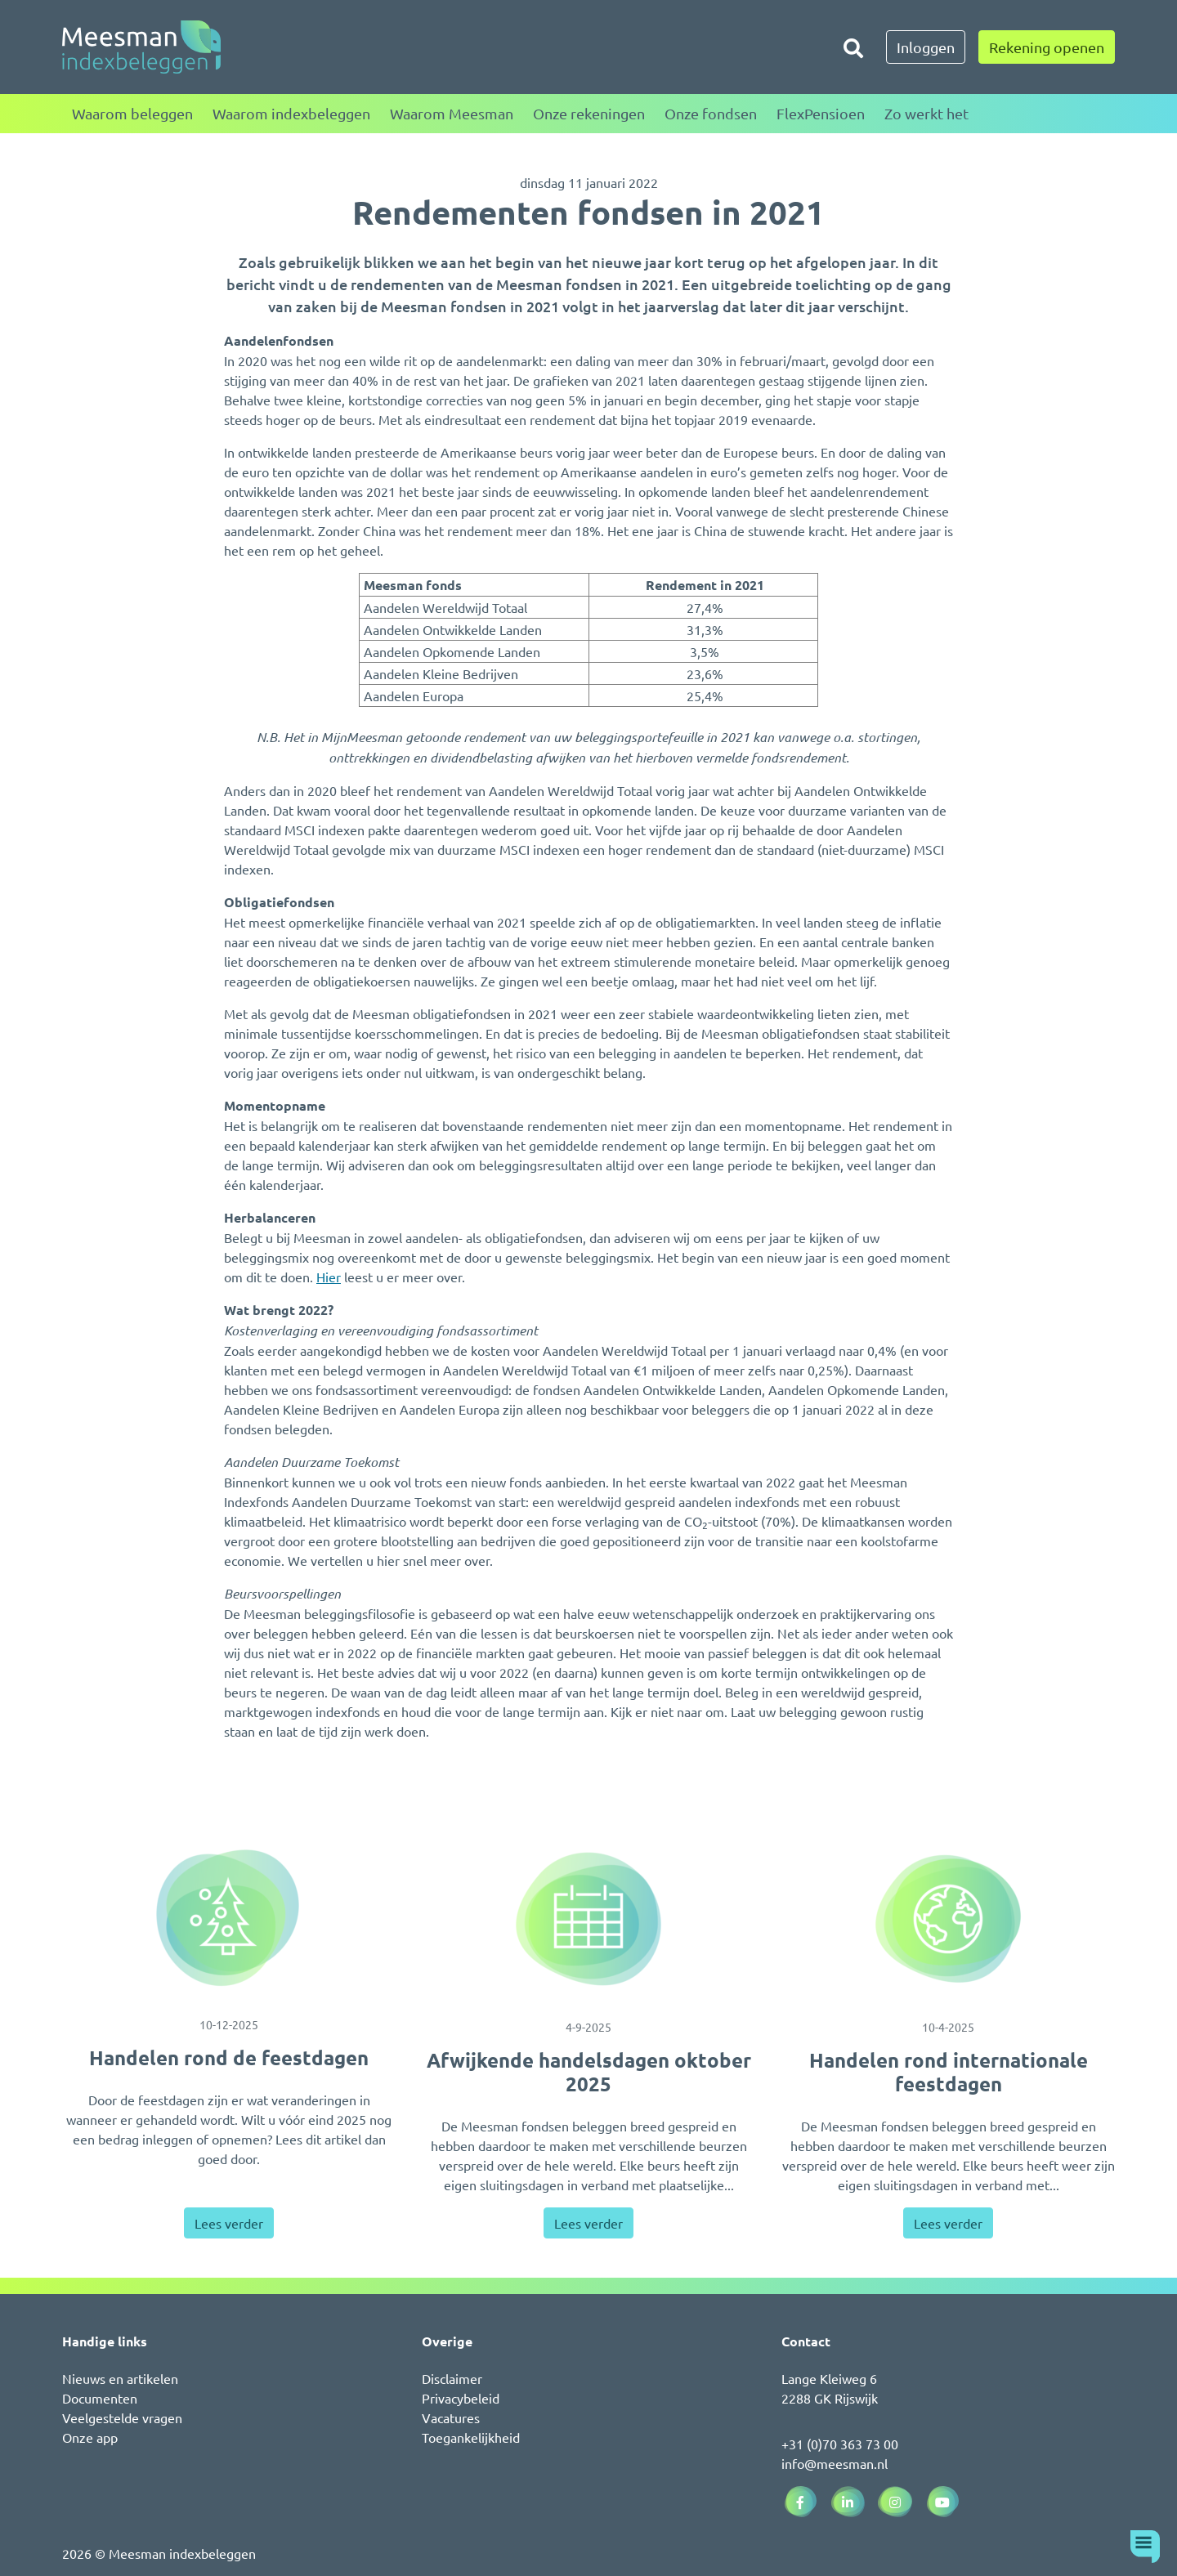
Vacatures (451, 2417)
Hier (328, 1276)
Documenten (99, 2398)
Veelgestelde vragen (122, 2417)
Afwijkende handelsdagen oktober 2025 (589, 2071)
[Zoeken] (853, 47)
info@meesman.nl (834, 2463)
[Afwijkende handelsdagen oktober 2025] (588, 1918)
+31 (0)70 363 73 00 (839, 2443)
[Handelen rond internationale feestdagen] (948, 1918)
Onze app (90, 2437)
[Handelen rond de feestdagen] (229, 1917)
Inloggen (926, 47)
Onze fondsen (711, 113)
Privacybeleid (460, 2398)
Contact (805, 2341)
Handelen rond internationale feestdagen (948, 2071)
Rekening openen (1046, 47)
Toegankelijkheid (471, 2437)
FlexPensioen (820, 113)
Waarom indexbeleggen (291, 113)
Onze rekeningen (589, 113)
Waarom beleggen (132, 113)
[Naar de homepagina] (141, 47)
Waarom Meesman (451, 113)
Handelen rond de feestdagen (229, 2057)
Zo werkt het (926, 113)
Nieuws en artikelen (120, 2378)
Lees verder (229, 2223)
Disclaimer (452, 2378)
